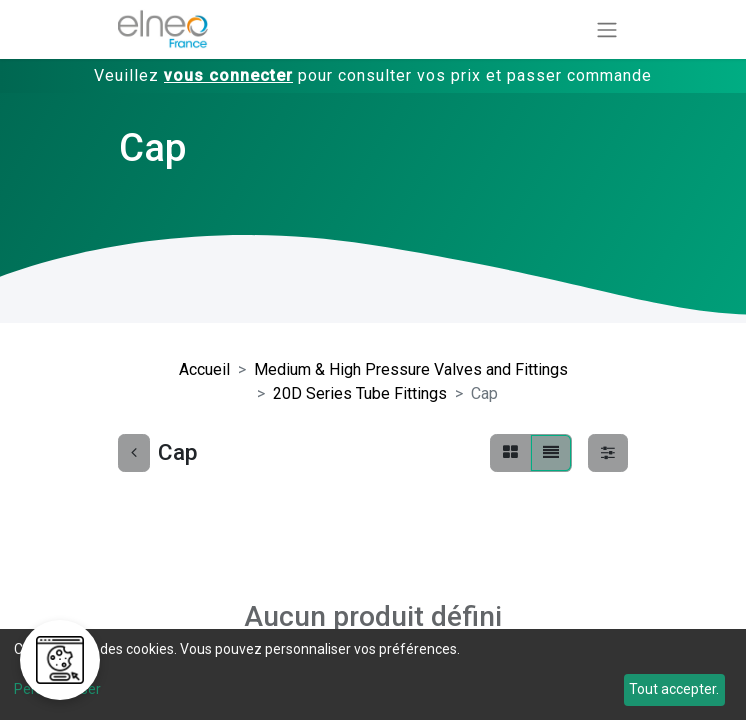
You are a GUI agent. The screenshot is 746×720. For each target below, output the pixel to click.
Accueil (204, 369)
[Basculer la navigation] (607, 29)
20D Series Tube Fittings (360, 393)
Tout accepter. (674, 689)
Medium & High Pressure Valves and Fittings (411, 369)
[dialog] (373, 674)
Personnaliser (57, 689)
